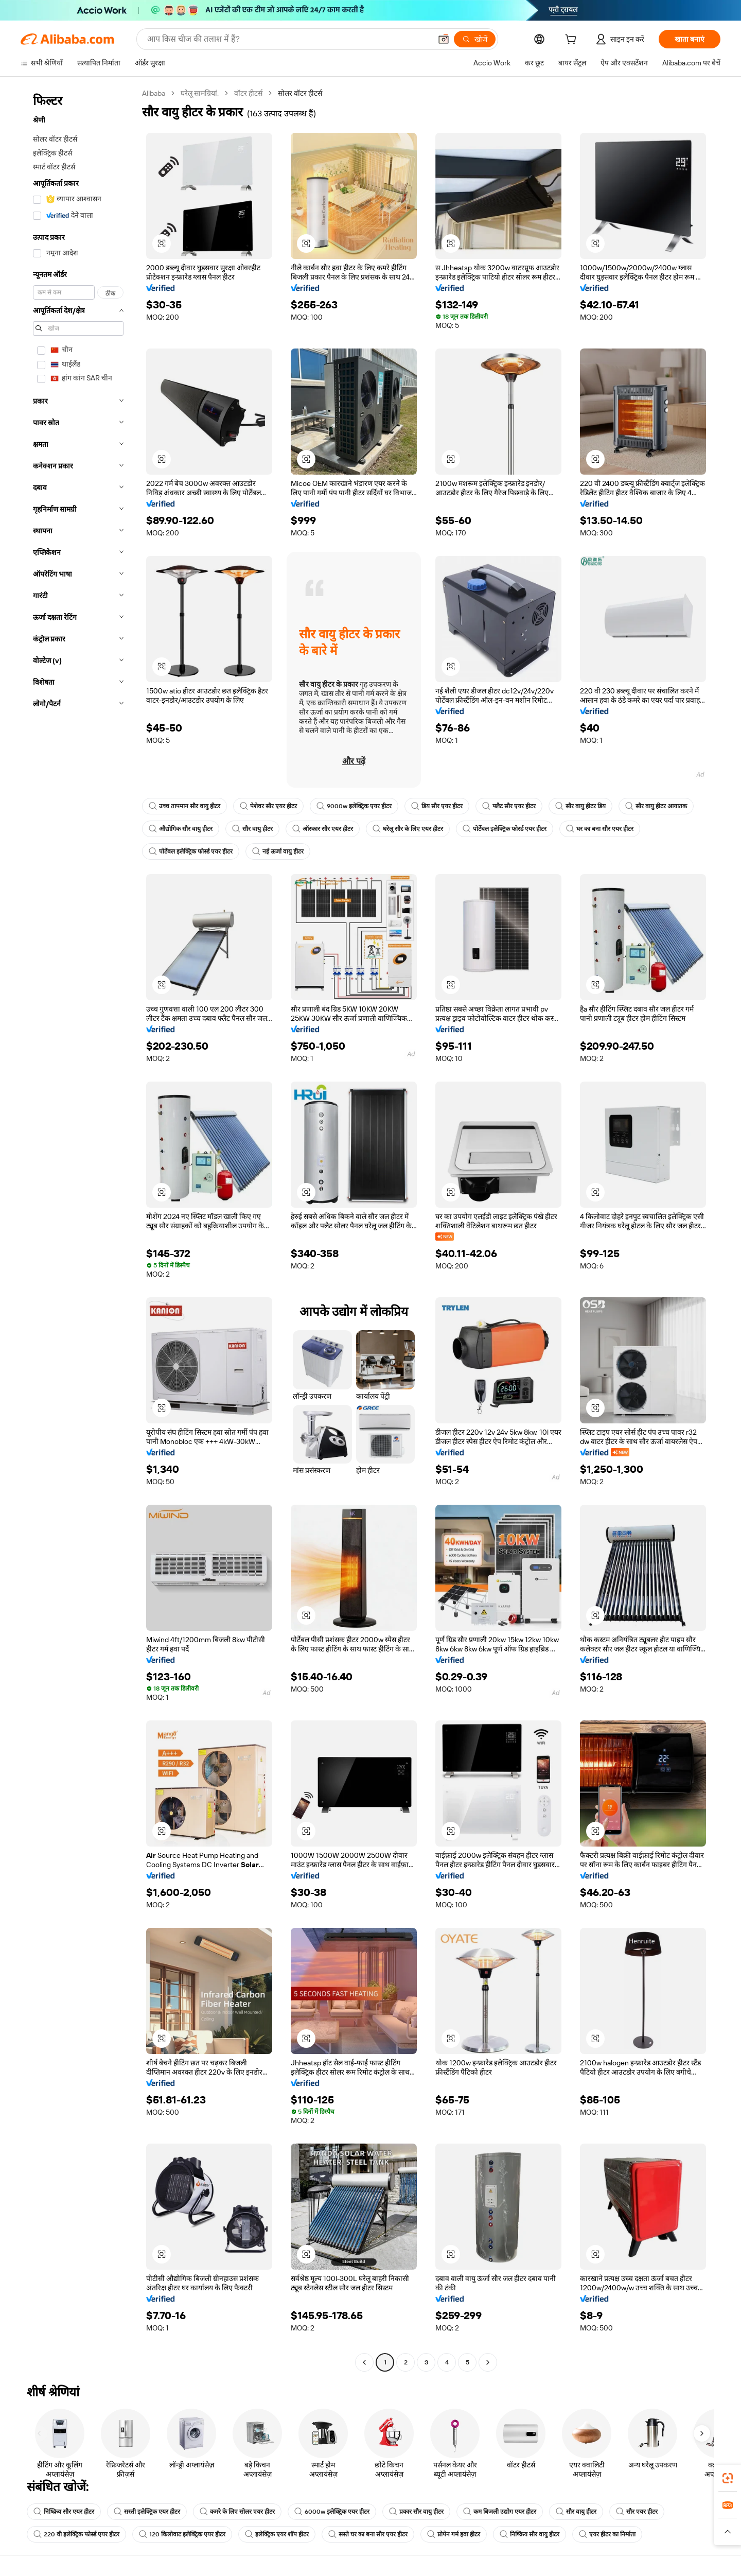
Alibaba (153, 93)
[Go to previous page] (364, 2362)
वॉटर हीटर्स (248, 93)
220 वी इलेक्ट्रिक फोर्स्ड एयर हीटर (76, 2534)
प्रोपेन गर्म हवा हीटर (453, 2534)
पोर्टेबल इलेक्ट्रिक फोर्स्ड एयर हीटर (504, 829)
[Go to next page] (488, 2362)
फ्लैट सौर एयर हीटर (509, 806)
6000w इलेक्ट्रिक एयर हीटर (331, 2512)
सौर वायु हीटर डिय (580, 806)
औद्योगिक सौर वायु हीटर (181, 829)
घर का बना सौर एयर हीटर (599, 829)
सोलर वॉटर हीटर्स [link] (300, 93)
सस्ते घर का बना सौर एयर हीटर (368, 2534)
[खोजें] (475, 39)
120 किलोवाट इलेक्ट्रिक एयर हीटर (182, 2534)
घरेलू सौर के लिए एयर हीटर (408, 829)
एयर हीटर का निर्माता (607, 2534)
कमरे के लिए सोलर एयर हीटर (237, 2512)
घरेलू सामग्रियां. (200, 93)
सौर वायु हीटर (252, 829)
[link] (727, 2478)
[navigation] (78, 1229)
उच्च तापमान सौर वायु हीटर (184, 806)
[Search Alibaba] (288, 39)
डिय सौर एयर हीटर (437, 806)
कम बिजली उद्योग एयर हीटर (499, 2512)
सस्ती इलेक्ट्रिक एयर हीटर (147, 2512)
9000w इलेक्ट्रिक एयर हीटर (354, 806)
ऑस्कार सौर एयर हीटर (322, 829)
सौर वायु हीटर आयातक (656, 806)
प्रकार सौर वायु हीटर (416, 2512)
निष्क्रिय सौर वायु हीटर (529, 2534)
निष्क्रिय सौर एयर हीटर (63, 2512)
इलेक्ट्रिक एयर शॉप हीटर (277, 2534)
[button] (443, 39)
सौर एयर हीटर (637, 2512)
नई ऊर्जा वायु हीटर (278, 851)
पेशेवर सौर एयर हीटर (268, 806)
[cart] (572, 41)
